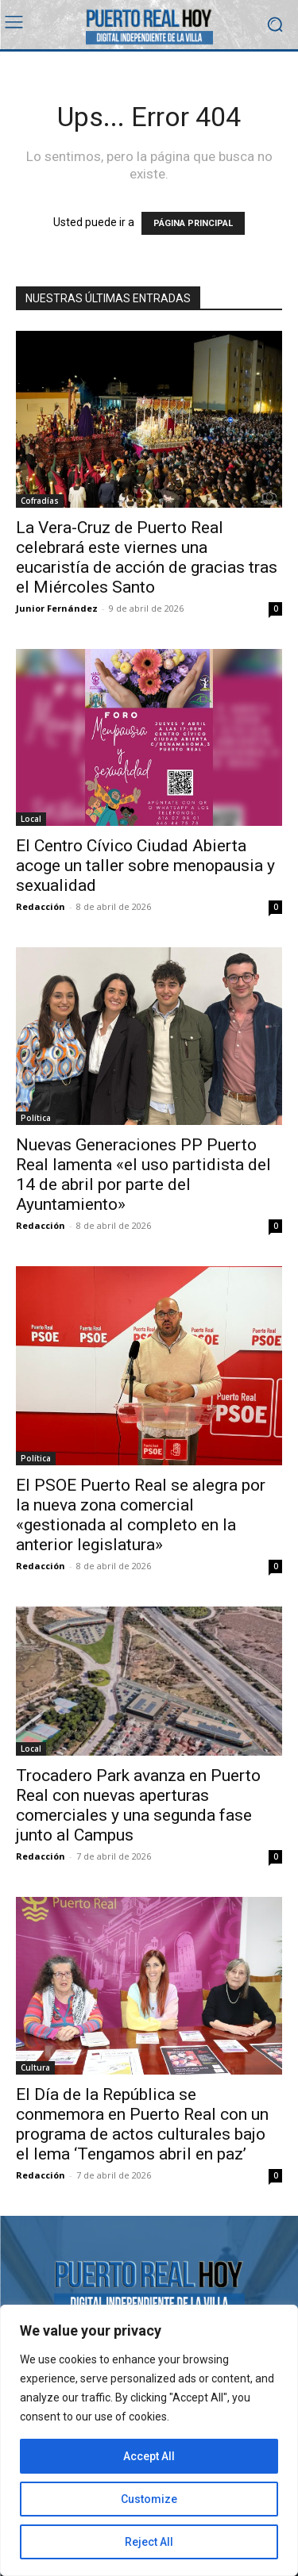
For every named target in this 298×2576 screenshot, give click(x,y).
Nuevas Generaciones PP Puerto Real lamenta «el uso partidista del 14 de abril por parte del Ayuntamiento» (143, 1174)
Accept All (149, 2456)
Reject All (149, 2542)
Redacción (40, 906)
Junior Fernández (57, 608)
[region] (149, 2440)
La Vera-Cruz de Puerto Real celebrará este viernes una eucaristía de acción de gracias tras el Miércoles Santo (146, 557)
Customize (149, 2499)
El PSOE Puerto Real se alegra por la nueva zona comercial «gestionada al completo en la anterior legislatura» (140, 1515)
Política (36, 1117)
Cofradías (40, 500)
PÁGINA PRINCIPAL (193, 223)
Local (31, 818)
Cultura (35, 2067)
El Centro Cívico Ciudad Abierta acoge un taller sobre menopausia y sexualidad (145, 865)
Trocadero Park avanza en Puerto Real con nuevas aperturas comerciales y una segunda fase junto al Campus (138, 1805)
